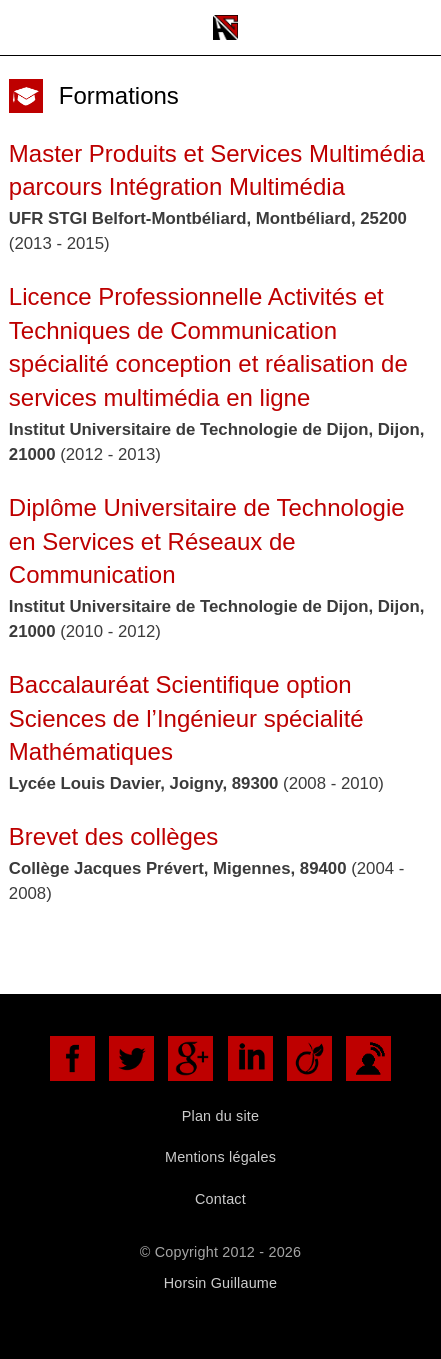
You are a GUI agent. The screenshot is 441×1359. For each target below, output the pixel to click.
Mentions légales (220, 1157)
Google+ (190, 1058)
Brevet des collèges (113, 836)
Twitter (131, 1058)
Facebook (72, 1058)
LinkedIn (250, 1058)
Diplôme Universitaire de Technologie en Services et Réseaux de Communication (207, 541)
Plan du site (221, 1116)
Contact (220, 1199)
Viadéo (309, 1058)
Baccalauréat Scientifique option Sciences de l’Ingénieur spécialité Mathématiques (186, 718)
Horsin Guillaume (220, 1283)
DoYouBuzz (368, 1058)
